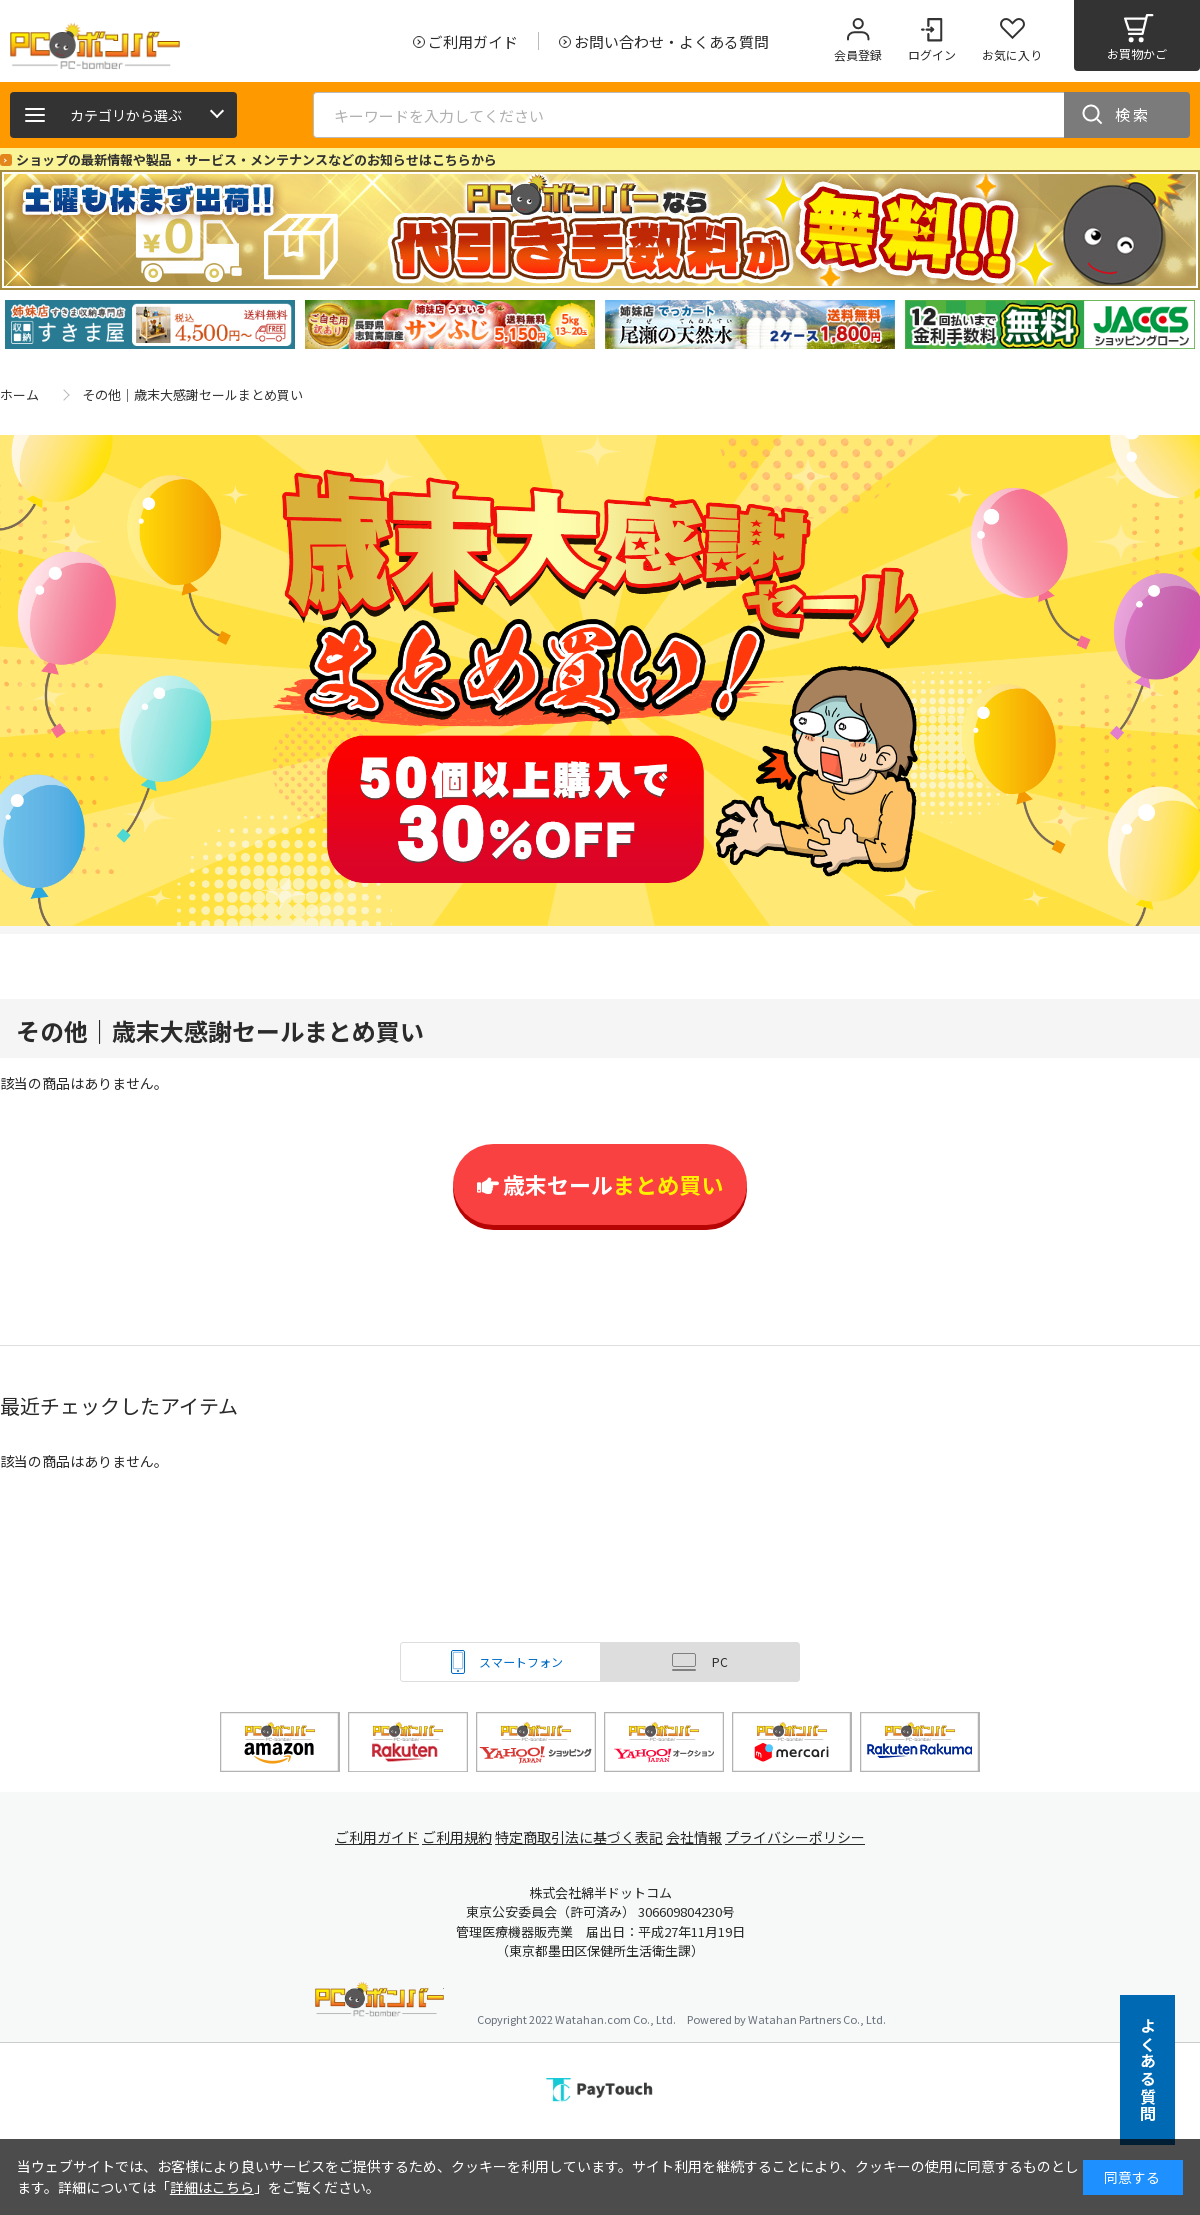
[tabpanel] (150, 324)
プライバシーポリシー (810, 1837)
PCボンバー (379, 2002)
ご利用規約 (456, 1837)
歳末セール (599, 1184)
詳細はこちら (212, 2187)
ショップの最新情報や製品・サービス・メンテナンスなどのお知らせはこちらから (256, 159)
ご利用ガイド (366, 1837)
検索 (1133, 114)
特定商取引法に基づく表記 (582, 1837)
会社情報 (702, 1837)
